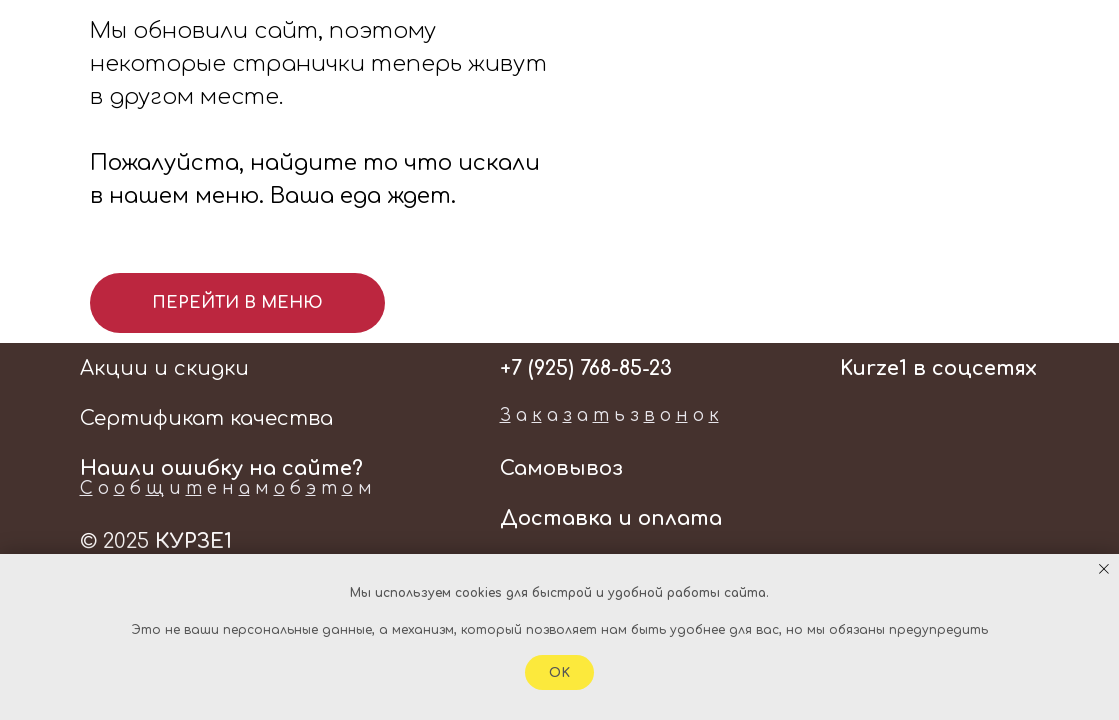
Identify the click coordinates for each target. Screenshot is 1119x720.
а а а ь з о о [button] (609, 415)
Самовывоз (561, 468)
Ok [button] (559, 673)
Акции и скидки (164, 368)
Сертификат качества (206, 418)
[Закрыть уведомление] (1104, 569)
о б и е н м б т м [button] (226, 488)
